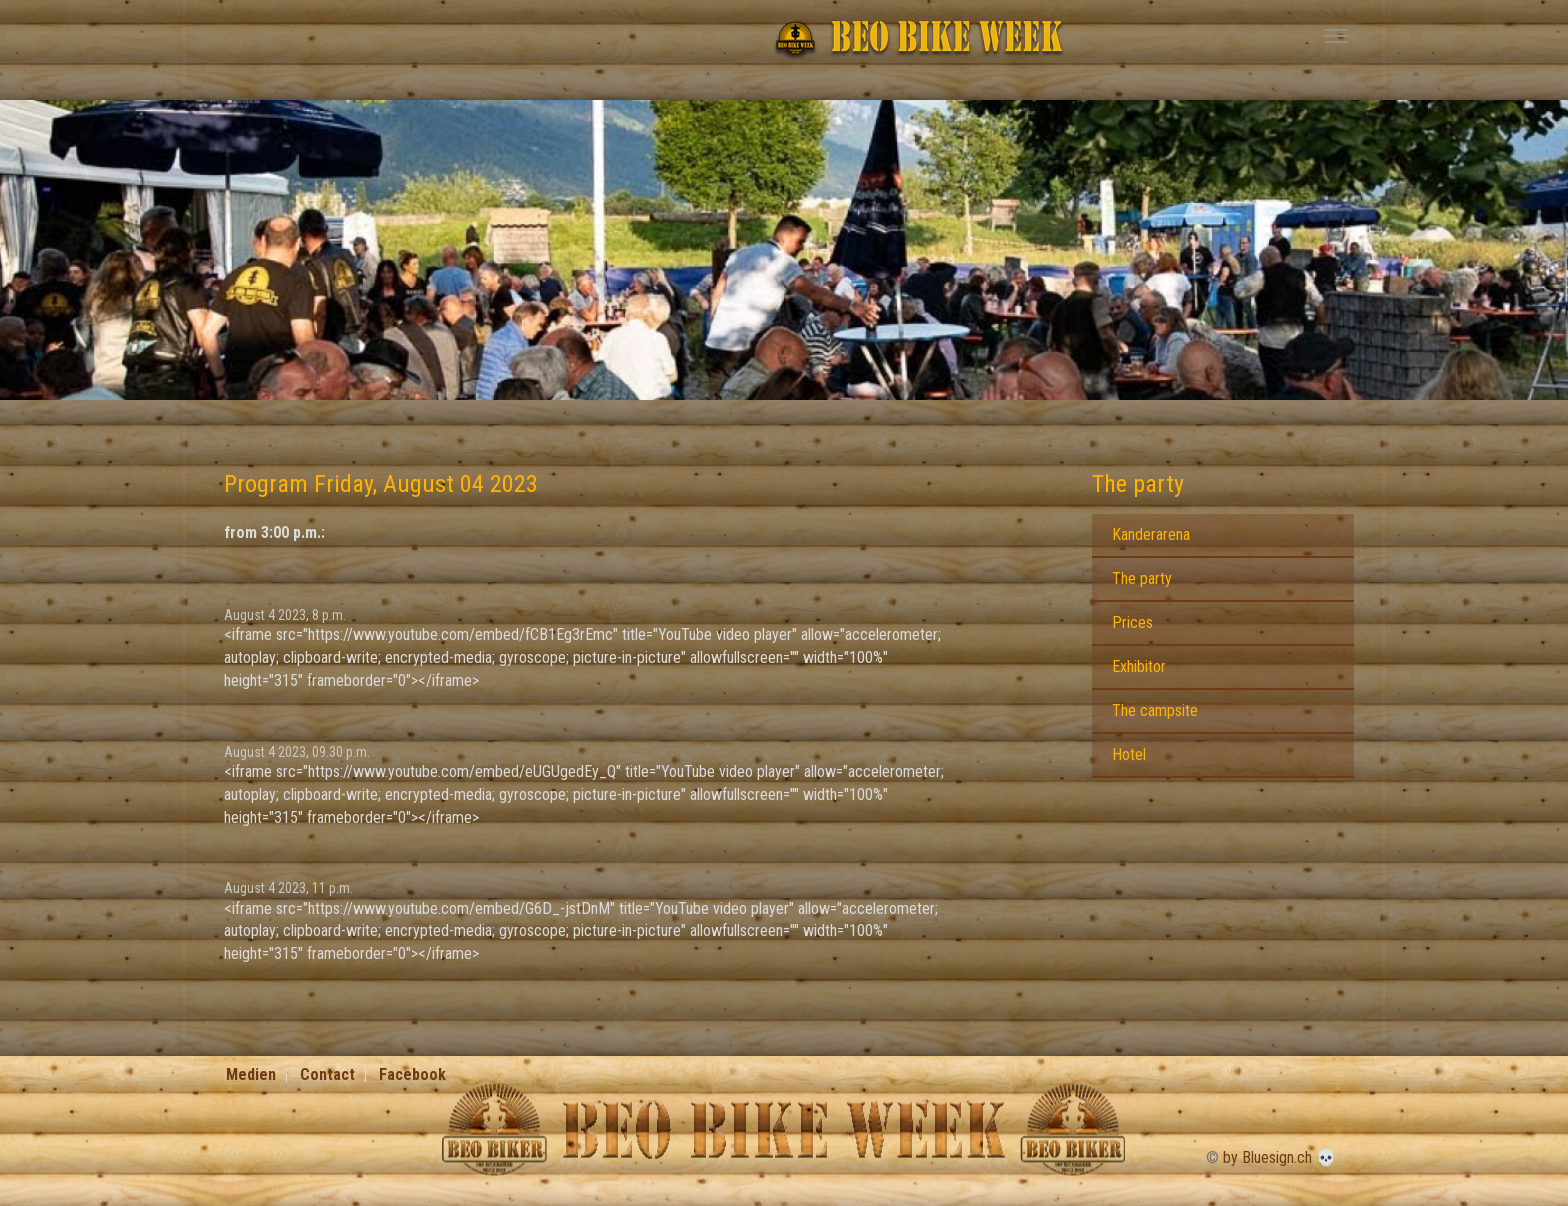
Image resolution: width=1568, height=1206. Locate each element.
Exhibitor (1139, 666)
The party (1138, 484)
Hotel (1129, 754)
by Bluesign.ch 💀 (1279, 1157)
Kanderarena (1151, 534)
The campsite (1155, 710)
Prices (1132, 622)
